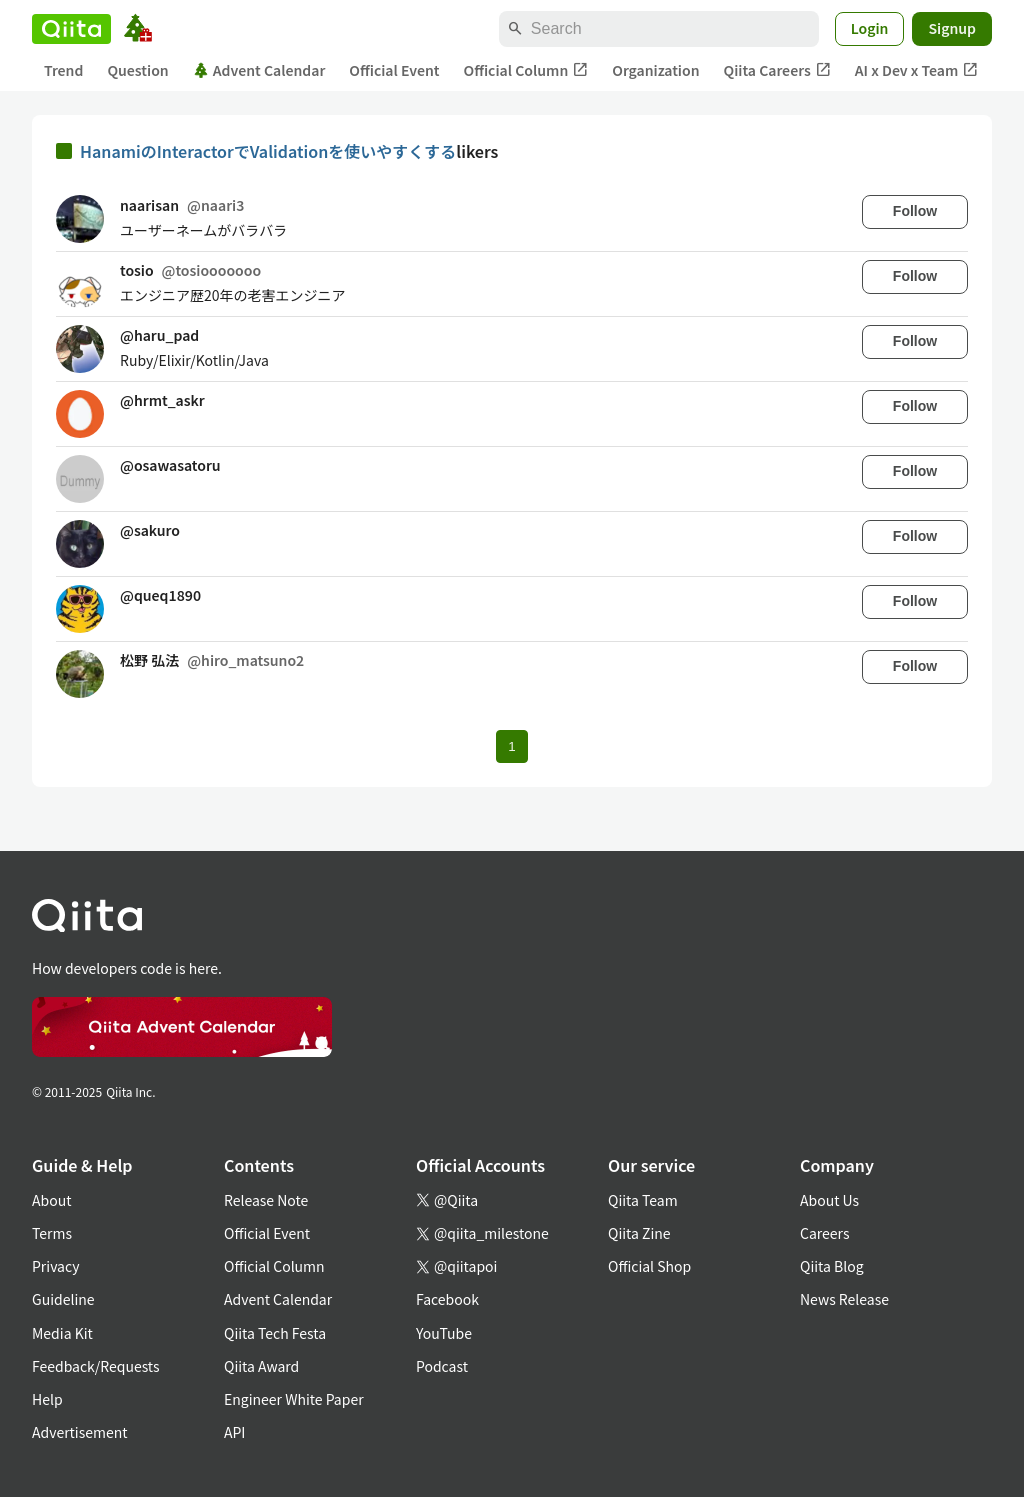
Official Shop (649, 1266)
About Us (829, 1200)
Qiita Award (261, 1366)
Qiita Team (643, 1200)
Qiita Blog (832, 1266)
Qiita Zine (639, 1233)
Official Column (526, 70)
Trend (63, 70)
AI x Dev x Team (917, 70)
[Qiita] (71, 29)
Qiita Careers (777, 70)
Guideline (63, 1299)
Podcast (442, 1366)
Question (137, 70)
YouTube (444, 1333)
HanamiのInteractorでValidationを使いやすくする (268, 151)
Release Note (266, 1200)
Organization (655, 70)
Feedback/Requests (96, 1366)
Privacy (55, 1266)
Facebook (447, 1299)
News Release (844, 1299)
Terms (52, 1233)
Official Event (394, 70)
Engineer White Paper (294, 1399)
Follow (915, 211)
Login (870, 28)
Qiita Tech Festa (275, 1333)
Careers (824, 1233)
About (51, 1200)
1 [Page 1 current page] (511, 746)
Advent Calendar (259, 70)
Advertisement (80, 1432)
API (234, 1432)
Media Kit (62, 1333)
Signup (952, 28)
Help (47, 1399)
